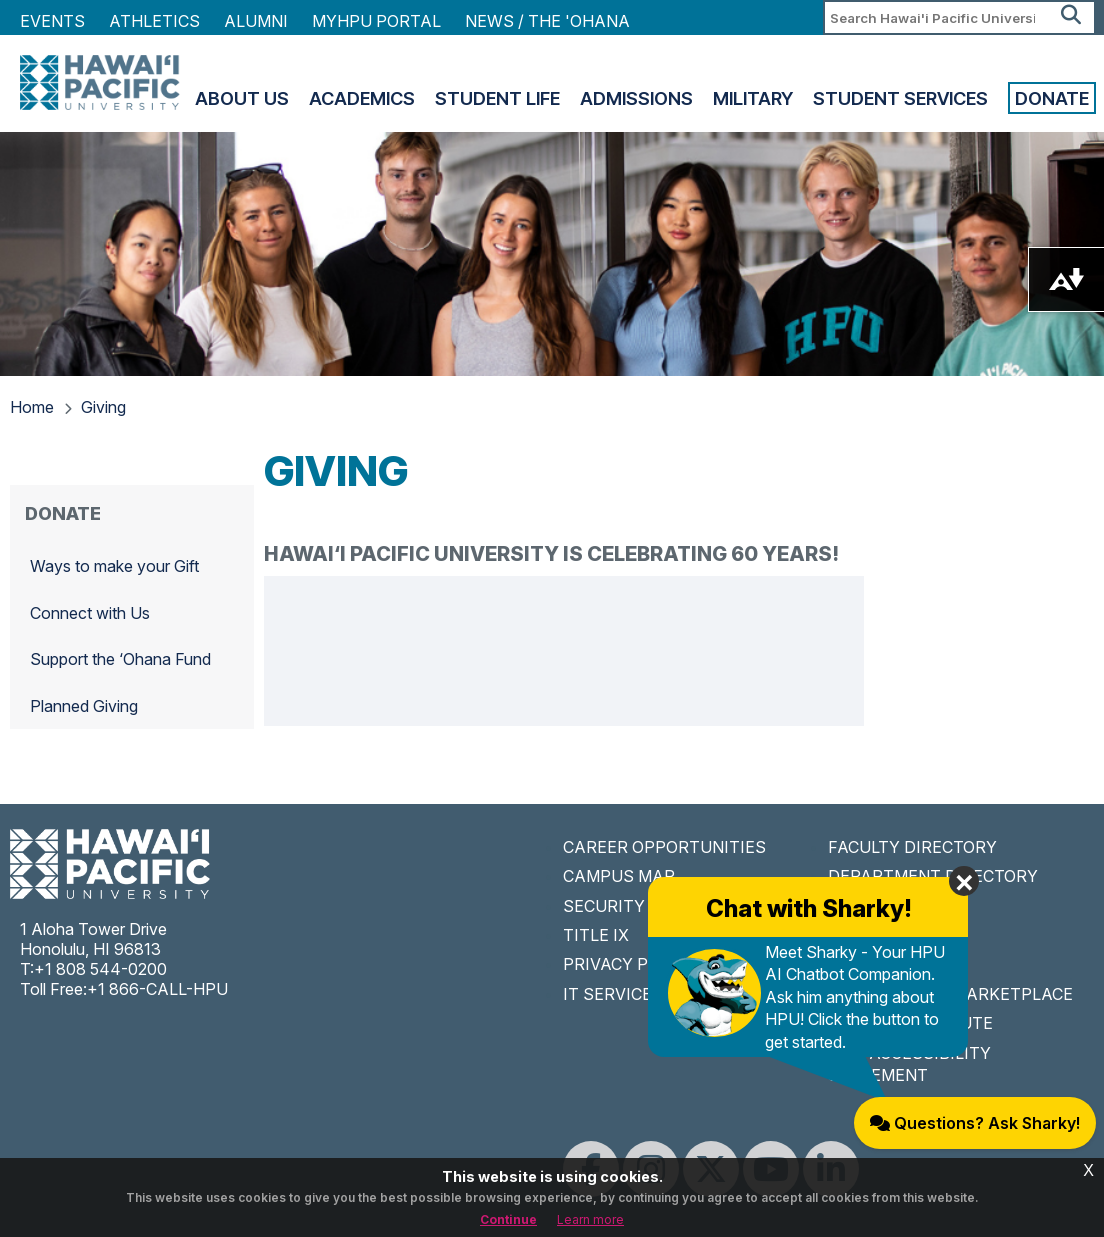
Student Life (497, 98)
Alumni (256, 21)
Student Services (900, 98)
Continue (508, 1219)
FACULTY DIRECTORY (912, 847)
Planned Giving (84, 706)
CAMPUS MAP (619, 876)
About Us (242, 98)
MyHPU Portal (376, 21)
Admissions (636, 98)
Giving (103, 407)
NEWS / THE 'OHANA (547, 21)
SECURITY (604, 906)
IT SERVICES (613, 994)
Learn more (590, 1219)
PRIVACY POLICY (629, 964)
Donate (1052, 98)
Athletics (154, 21)
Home (32, 407)
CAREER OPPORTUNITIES (664, 847)
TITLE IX (596, 935)
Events (52, 21)
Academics (362, 98)
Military (753, 98)
